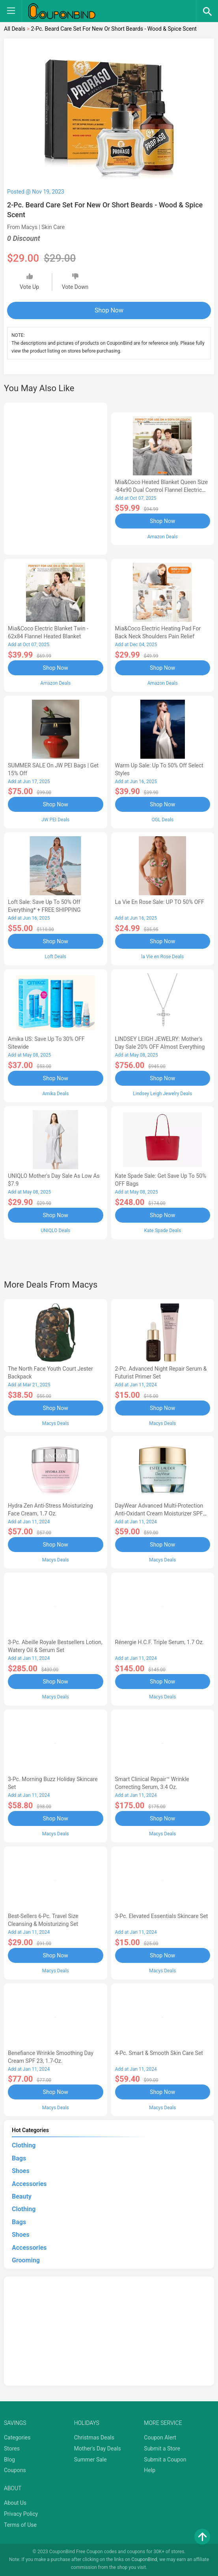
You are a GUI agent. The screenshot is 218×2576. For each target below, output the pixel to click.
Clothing (23, 2145)
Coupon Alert (160, 2437)
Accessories (29, 2184)
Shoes (21, 2171)
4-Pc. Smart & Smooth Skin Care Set (159, 2053)
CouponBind (144, 2559)
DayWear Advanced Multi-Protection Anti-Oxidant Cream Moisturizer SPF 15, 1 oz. (159, 1513)
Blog (9, 2459)
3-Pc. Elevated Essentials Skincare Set (161, 1916)
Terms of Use (20, 2525)
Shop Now (109, 310)
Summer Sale (90, 2459)
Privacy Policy (21, 2514)
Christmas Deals (94, 2437)
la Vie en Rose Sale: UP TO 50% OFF (159, 902)
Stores (12, 2448)
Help (149, 2470)
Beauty (22, 2196)
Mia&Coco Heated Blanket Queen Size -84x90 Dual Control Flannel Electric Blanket (161, 490)
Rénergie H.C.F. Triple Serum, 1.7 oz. (159, 1642)
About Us (15, 2503)
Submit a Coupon (165, 2459)
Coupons (15, 2470)
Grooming (26, 2260)
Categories (17, 2437)
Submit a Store (162, 2448)
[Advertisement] (55, 477)
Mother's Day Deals (97, 2448)
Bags (19, 2158)
